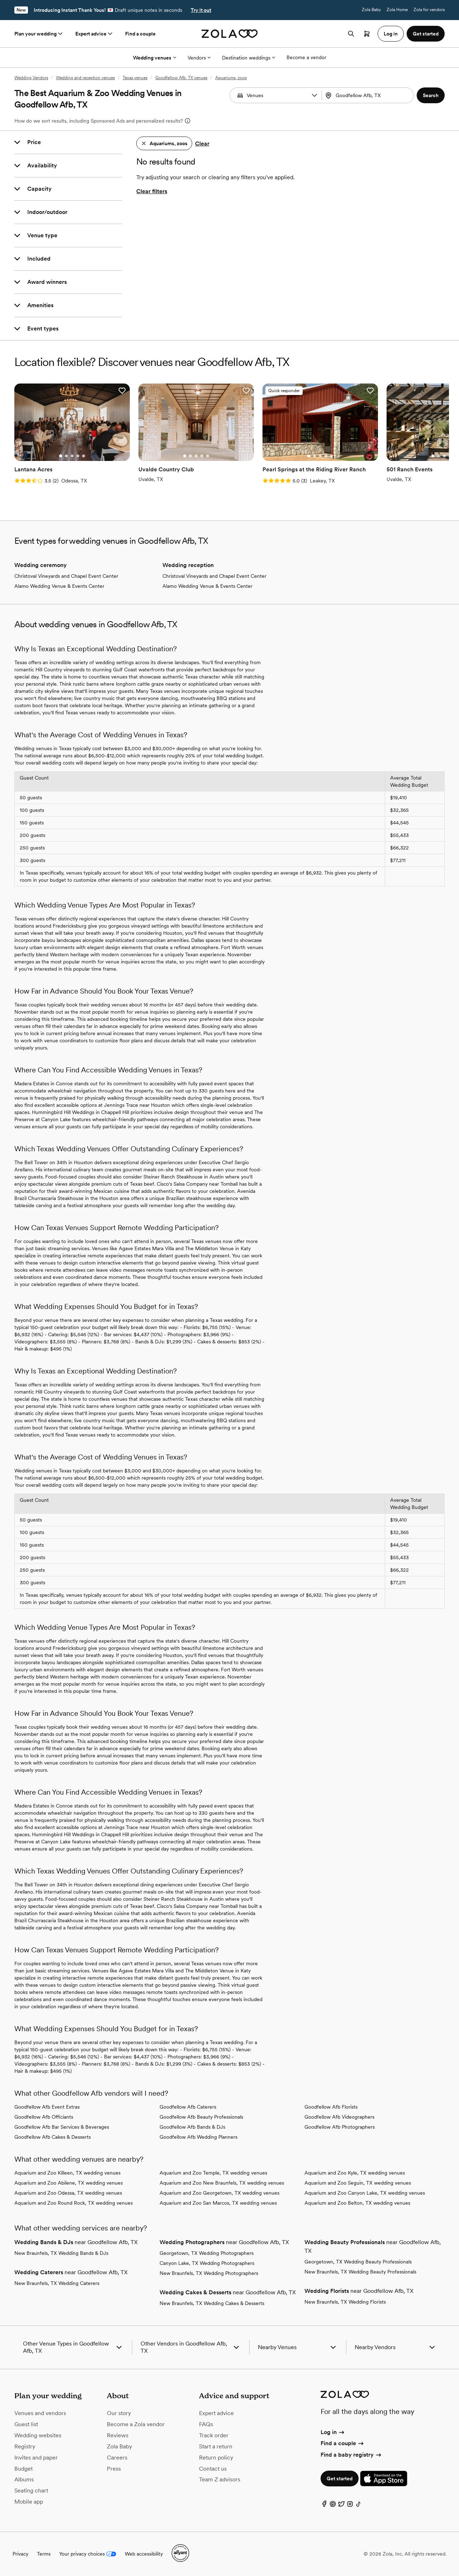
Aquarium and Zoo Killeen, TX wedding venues (67, 2173)
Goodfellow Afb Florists (331, 2107)
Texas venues (135, 77)
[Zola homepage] (230, 33)
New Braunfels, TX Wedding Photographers (209, 2273)
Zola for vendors (429, 9)
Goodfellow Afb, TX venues (181, 77)
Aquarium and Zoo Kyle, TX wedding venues (354, 2173)
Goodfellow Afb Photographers (339, 2127)
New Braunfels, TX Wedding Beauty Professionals (360, 2272)
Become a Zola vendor (136, 2424)
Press (114, 2468)
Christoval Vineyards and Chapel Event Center (66, 576)
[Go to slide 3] (72, 456)
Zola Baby (371, 9)
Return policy (216, 2457)
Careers (117, 2457)
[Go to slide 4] (78, 456)
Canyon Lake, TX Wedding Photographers (207, 2263)
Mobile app (28, 2501)
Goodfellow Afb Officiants (43, 2117)
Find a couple (140, 34)
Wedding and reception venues (85, 77)
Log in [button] (391, 34)
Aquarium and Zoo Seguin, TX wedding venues (357, 2183)
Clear (202, 143)
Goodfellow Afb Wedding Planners (198, 2137)
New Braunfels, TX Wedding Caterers (56, 2283)
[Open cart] (367, 34)
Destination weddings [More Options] (248, 58)
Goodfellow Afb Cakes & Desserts (52, 2137)
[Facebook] (324, 2505)
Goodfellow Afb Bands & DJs (192, 2127)
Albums (24, 2479)
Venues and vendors (40, 2413)
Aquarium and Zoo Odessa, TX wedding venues (68, 2193)
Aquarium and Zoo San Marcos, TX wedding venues (218, 2203)
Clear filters (151, 191)
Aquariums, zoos (231, 77)
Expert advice (94, 33)
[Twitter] (341, 2505)
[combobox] (368, 95)
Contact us (213, 2468)
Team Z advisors (219, 2479)
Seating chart (31, 2490)
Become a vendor (306, 57)
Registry (24, 2446)
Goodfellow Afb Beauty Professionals (201, 2117)
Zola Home (397, 9)
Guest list (26, 2424)
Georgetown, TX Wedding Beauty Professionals (358, 2262)
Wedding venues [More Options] (154, 58)
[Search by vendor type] (276, 95)
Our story (119, 2413)
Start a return (215, 2446)
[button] (314, 95)
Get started (339, 2478)
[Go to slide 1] (60, 456)
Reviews (117, 2435)
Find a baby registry (351, 2454)
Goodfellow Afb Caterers (188, 2107)
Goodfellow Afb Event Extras (47, 2107)
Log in (333, 2432)
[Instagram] (350, 2505)
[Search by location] (369, 95)
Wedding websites (37, 2435)
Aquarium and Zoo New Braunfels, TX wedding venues (222, 2183)
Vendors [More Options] (199, 58)
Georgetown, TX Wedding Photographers (207, 2253)
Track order (213, 2435)
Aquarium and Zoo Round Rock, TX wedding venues (73, 2203)
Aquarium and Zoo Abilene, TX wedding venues (68, 2183)
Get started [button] (426, 34)
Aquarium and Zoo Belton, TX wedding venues (357, 2203)
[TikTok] (358, 2505)
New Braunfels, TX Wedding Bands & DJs (61, 2253)
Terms (44, 2554)
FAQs (206, 2424)
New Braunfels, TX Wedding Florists (345, 2302)
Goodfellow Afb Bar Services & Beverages (61, 2127)
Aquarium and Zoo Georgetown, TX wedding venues (219, 2193)
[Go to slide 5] (83, 456)
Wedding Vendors (31, 77)
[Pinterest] (332, 2505)
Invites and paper (36, 2457)
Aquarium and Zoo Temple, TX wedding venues (213, 2173)
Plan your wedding (39, 33)
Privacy (20, 2554)
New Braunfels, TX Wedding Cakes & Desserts (212, 2303)
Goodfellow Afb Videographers (339, 2117)
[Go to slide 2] (66, 456)
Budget (23, 2468)
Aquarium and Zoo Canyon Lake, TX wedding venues (364, 2193)
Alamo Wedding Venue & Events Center (59, 586)
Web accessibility (144, 2554)
